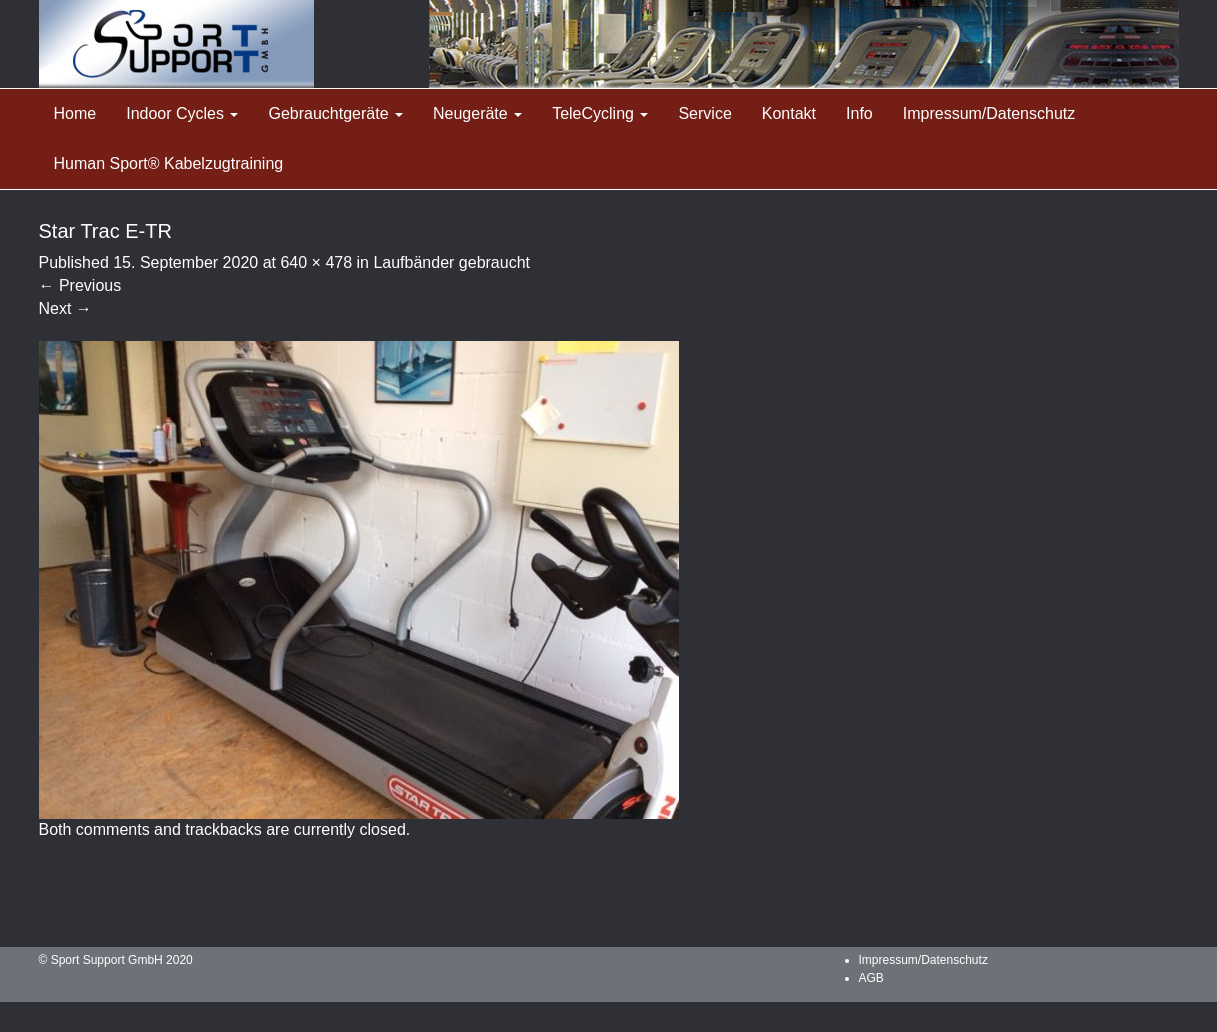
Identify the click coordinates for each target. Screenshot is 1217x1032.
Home (75, 113)
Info (859, 113)
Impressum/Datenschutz (989, 113)
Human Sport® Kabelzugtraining (169, 163)
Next (65, 308)
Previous (80, 285)
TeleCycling (600, 113)
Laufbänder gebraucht (451, 262)
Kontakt (789, 113)
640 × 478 (316, 262)
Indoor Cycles (182, 113)
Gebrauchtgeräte (335, 113)
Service (704, 113)
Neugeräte (477, 113)
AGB (871, 978)
